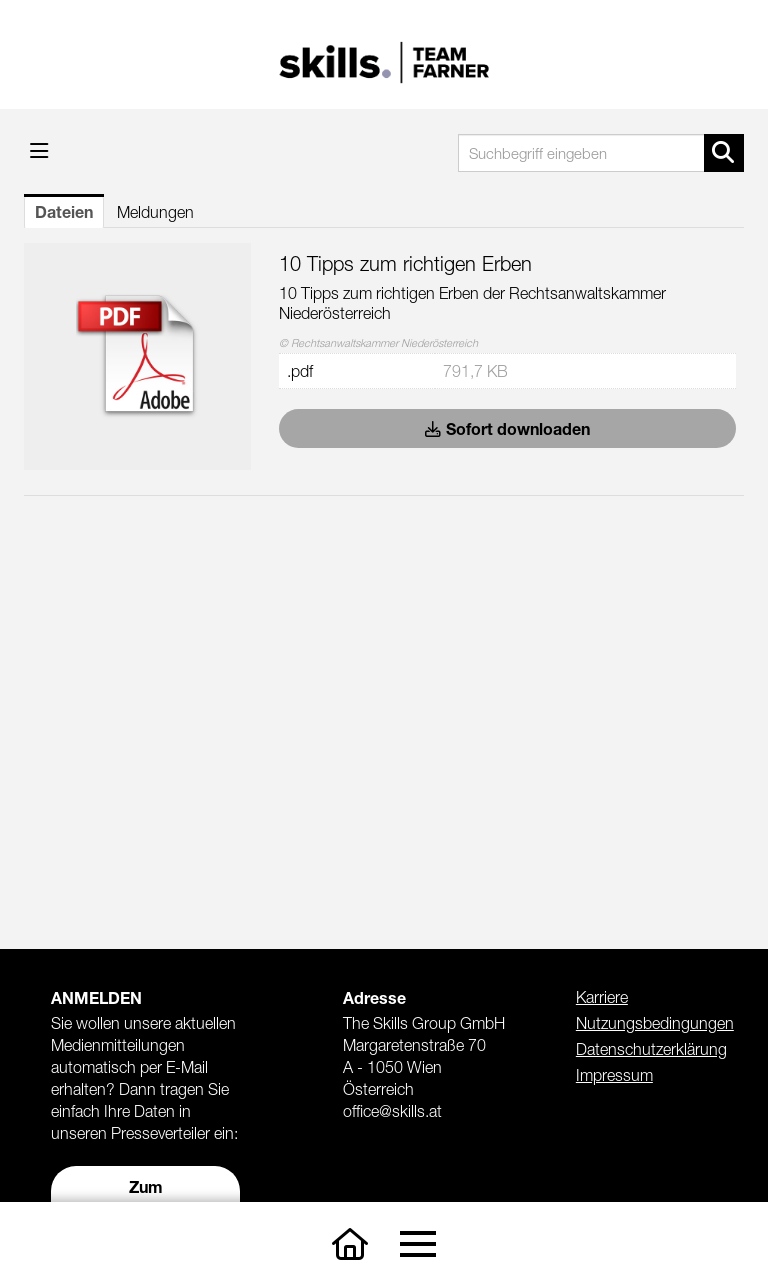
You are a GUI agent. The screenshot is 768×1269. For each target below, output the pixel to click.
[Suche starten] (724, 153)
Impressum (614, 1075)
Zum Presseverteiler (146, 1197)
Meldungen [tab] (155, 212)
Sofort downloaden (507, 428)
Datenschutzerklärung (651, 1049)
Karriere (602, 997)
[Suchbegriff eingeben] (601, 153)
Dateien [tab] (64, 211)
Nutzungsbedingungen (655, 1023)
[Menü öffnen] (39, 150)
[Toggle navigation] (417, 1244)
